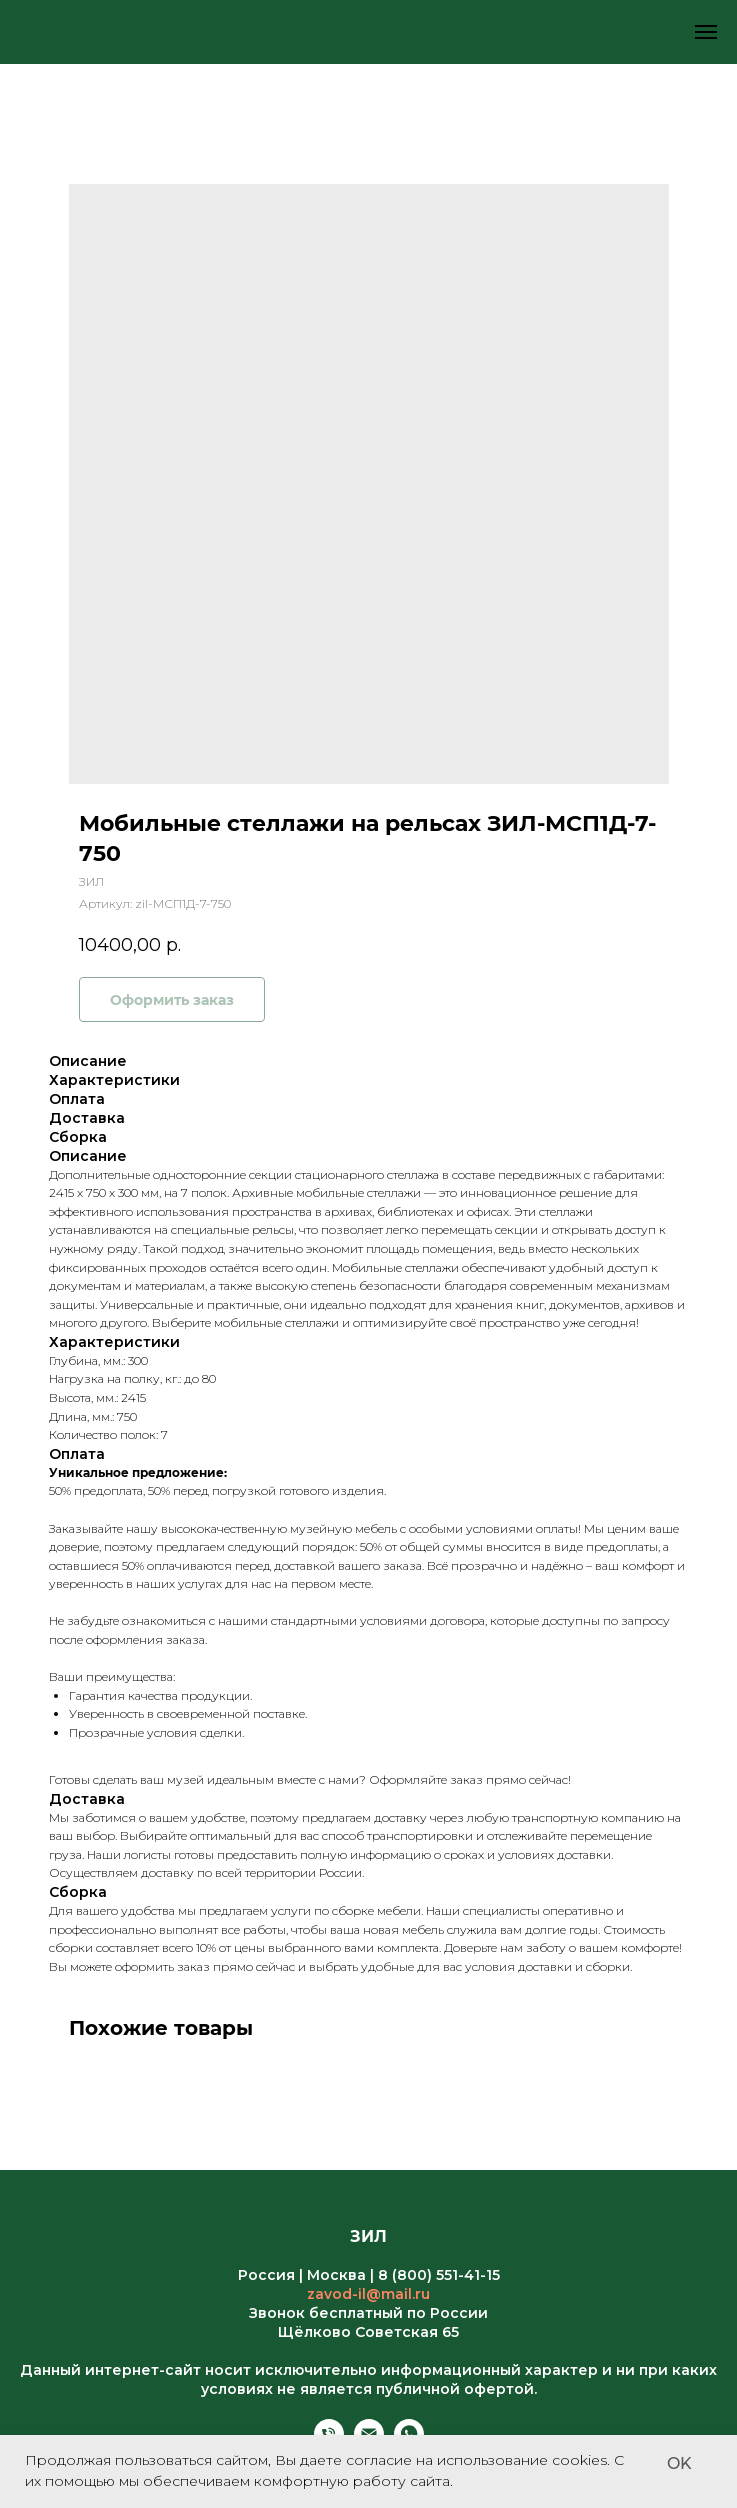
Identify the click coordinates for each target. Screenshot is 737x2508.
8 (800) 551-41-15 (439, 2275)
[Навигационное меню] (706, 32)
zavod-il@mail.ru (368, 2294)
